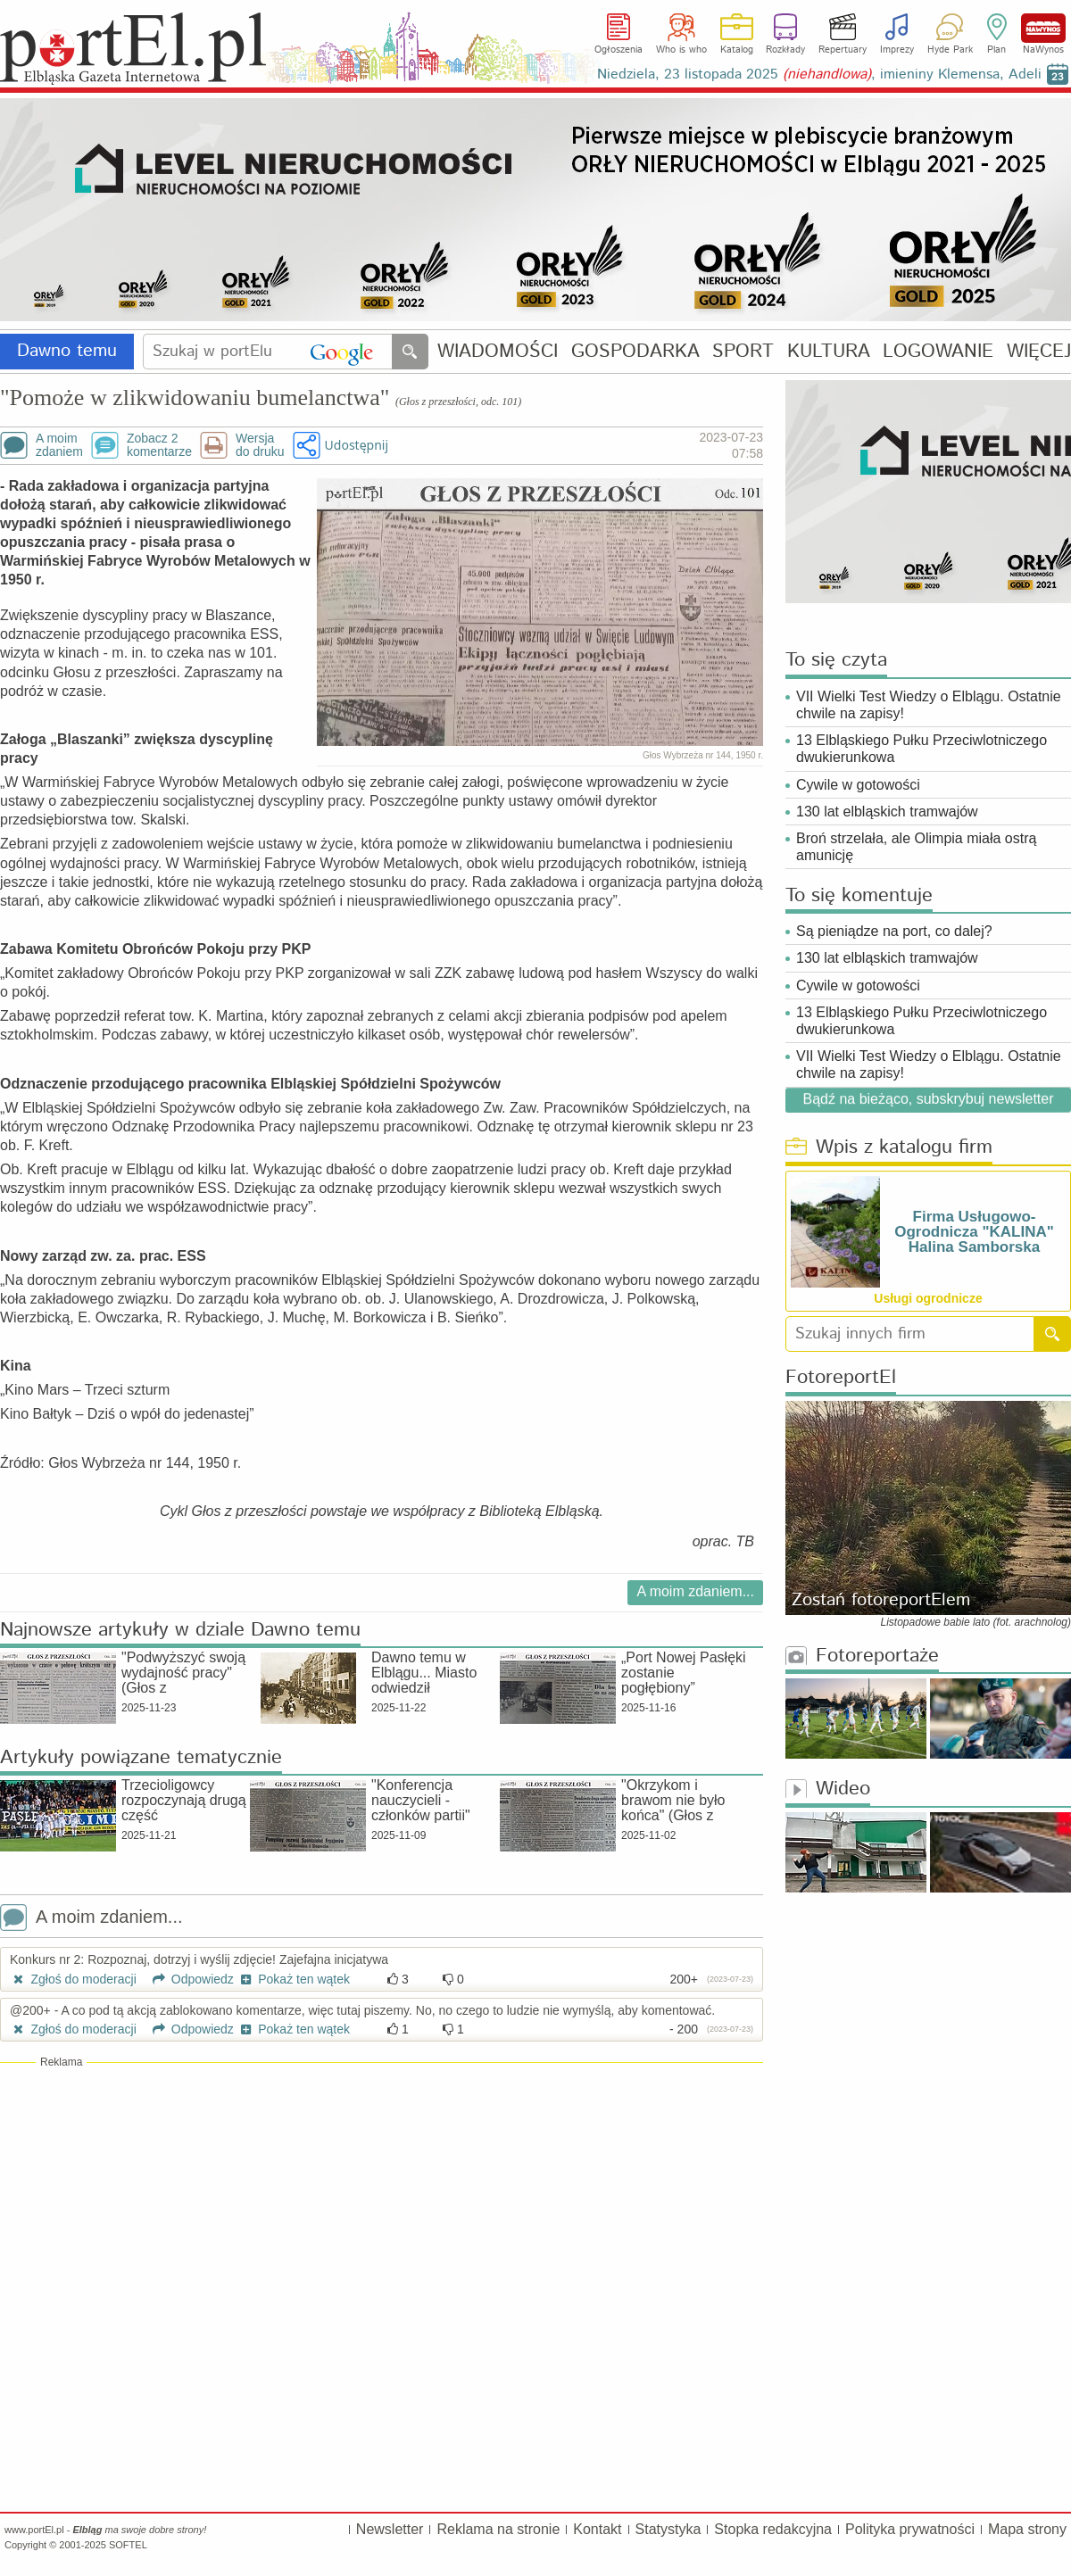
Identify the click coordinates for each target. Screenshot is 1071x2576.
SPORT (743, 352)
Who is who (681, 50)
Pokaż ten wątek (293, 1979)
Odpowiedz (187, 1979)
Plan (996, 50)
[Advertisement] (381, 2199)
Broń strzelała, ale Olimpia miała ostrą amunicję (916, 847)
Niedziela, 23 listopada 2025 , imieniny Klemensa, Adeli (819, 74)
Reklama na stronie (498, 2529)
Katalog (736, 50)
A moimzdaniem (59, 445)
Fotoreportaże (862, 1656)
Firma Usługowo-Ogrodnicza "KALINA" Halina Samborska (974, 1231)
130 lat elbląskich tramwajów (887, 811)
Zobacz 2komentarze (159, 445)
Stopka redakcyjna (773, 2529)
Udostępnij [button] (356, 444)
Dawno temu (67, 351)
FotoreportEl (840, 1378)
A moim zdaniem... (695, 1591)
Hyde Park (950, 50)
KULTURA (828, 352)
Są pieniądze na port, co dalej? (894, 931)
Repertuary (842, 50)
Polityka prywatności (910, 2529)
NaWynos (1043, 28)
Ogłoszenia (618, 50)
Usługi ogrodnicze (928, 1298)
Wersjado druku (260, 445)
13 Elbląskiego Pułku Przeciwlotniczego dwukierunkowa (921, 749)
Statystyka (668, 2529)
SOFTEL (128, 2544)
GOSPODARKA (635, 352)
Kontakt (597, 2529)
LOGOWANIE (938, 352)
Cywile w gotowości (858, 784)
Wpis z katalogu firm (888, 1148)
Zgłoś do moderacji (73, 1979)
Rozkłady (785, 50)
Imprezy (897, 50)
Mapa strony (1027, 2529)
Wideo (827, 1789)
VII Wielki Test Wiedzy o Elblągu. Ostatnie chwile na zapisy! (928, 705)
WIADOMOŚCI (497, 352)
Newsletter (390, 2529)
